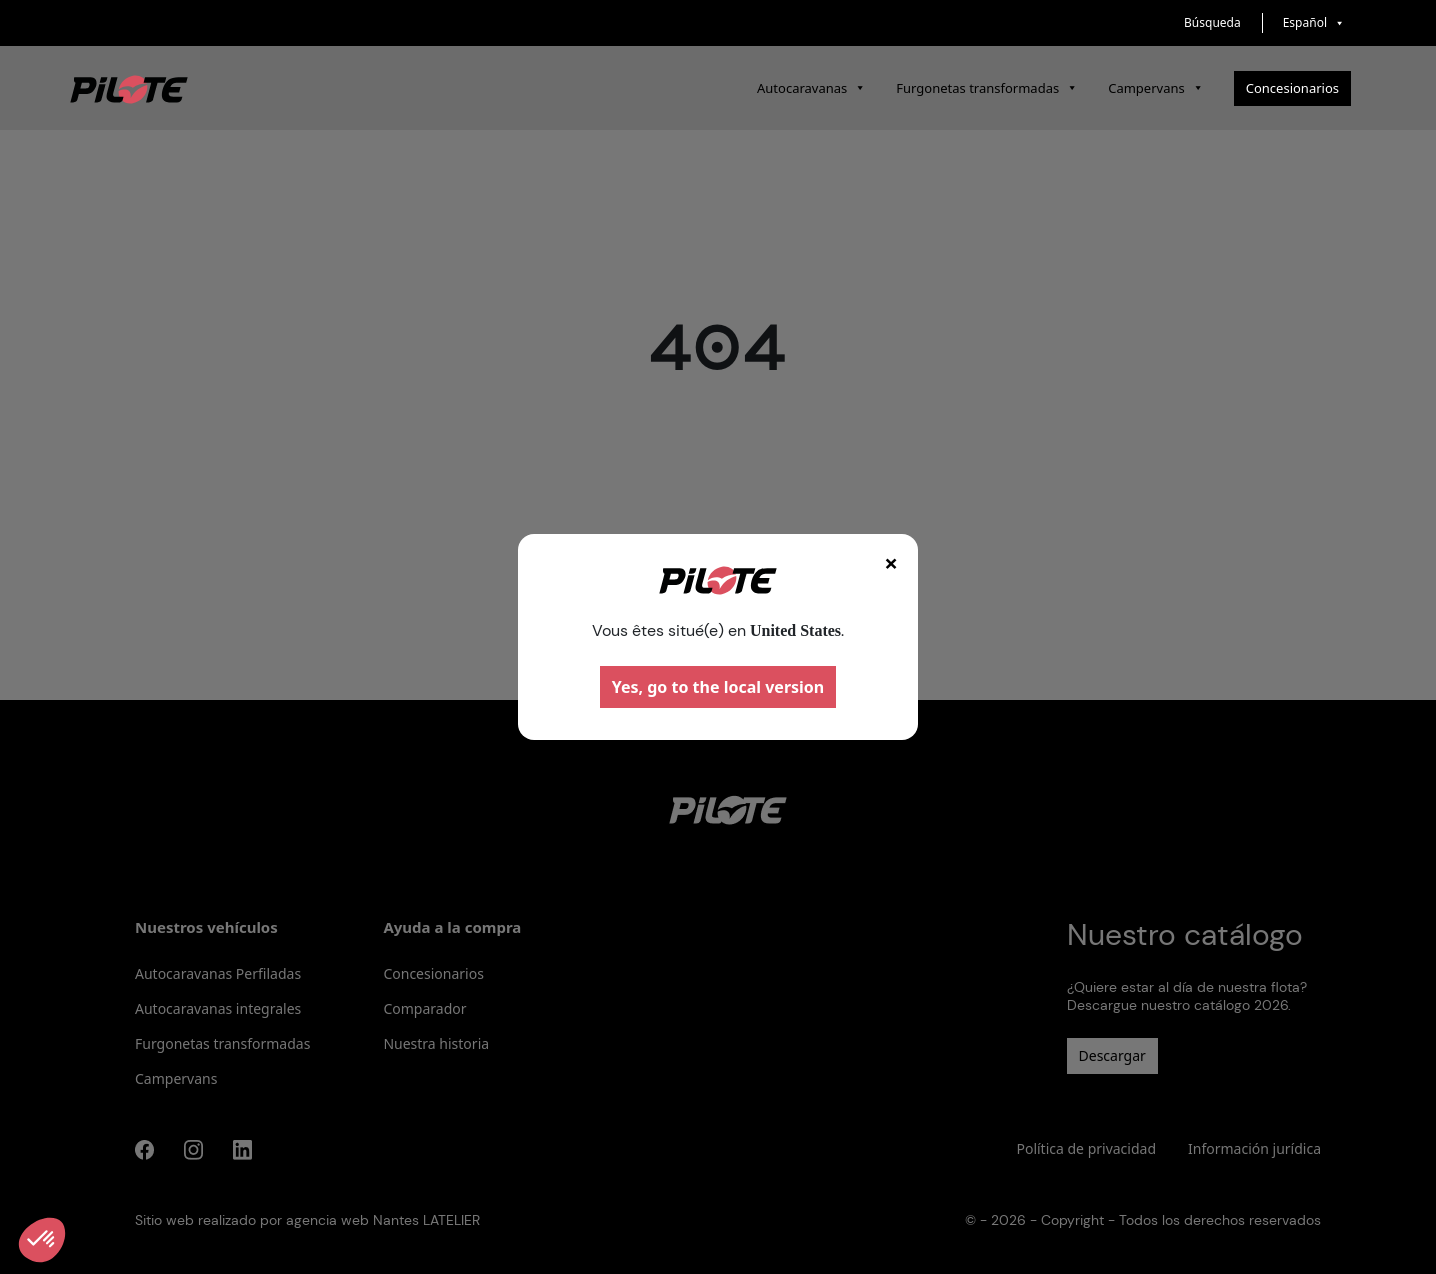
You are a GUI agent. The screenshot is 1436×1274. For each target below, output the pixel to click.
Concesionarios (1292, 88)
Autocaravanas (811, 88)
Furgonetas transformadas (987, 88)
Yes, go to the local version (718, 687)
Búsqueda (1212, 22)
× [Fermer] (891, 562)
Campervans (1156, 88)
